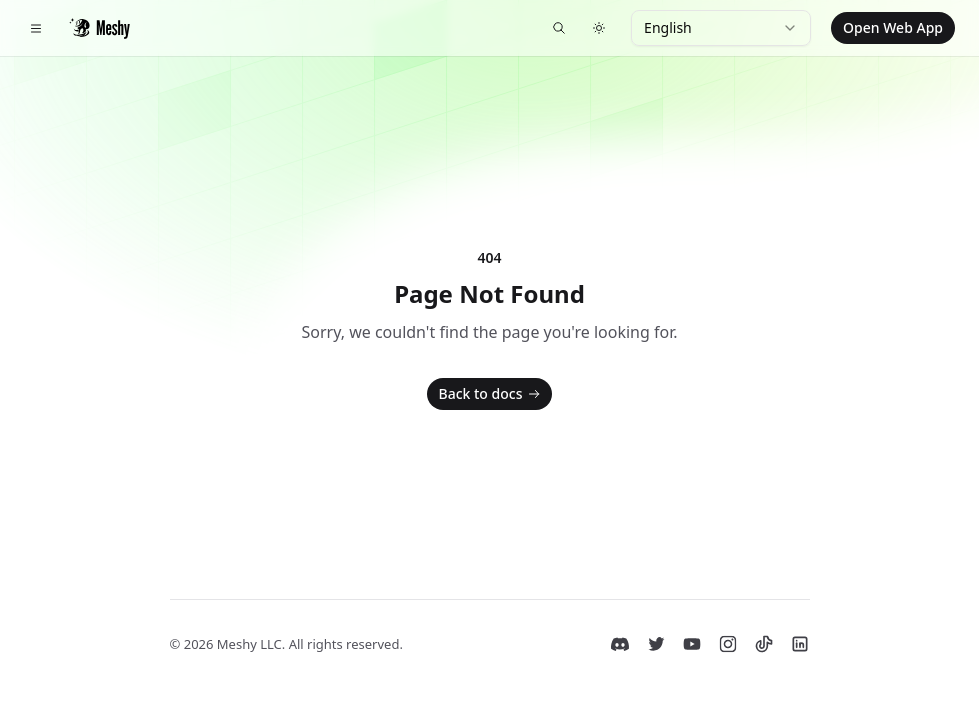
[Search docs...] (559, 28)
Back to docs (492, 394)
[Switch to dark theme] (599, 28)
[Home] (99, 28)
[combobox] (721, 28)
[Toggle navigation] (36, 28)
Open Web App (893, 27)
